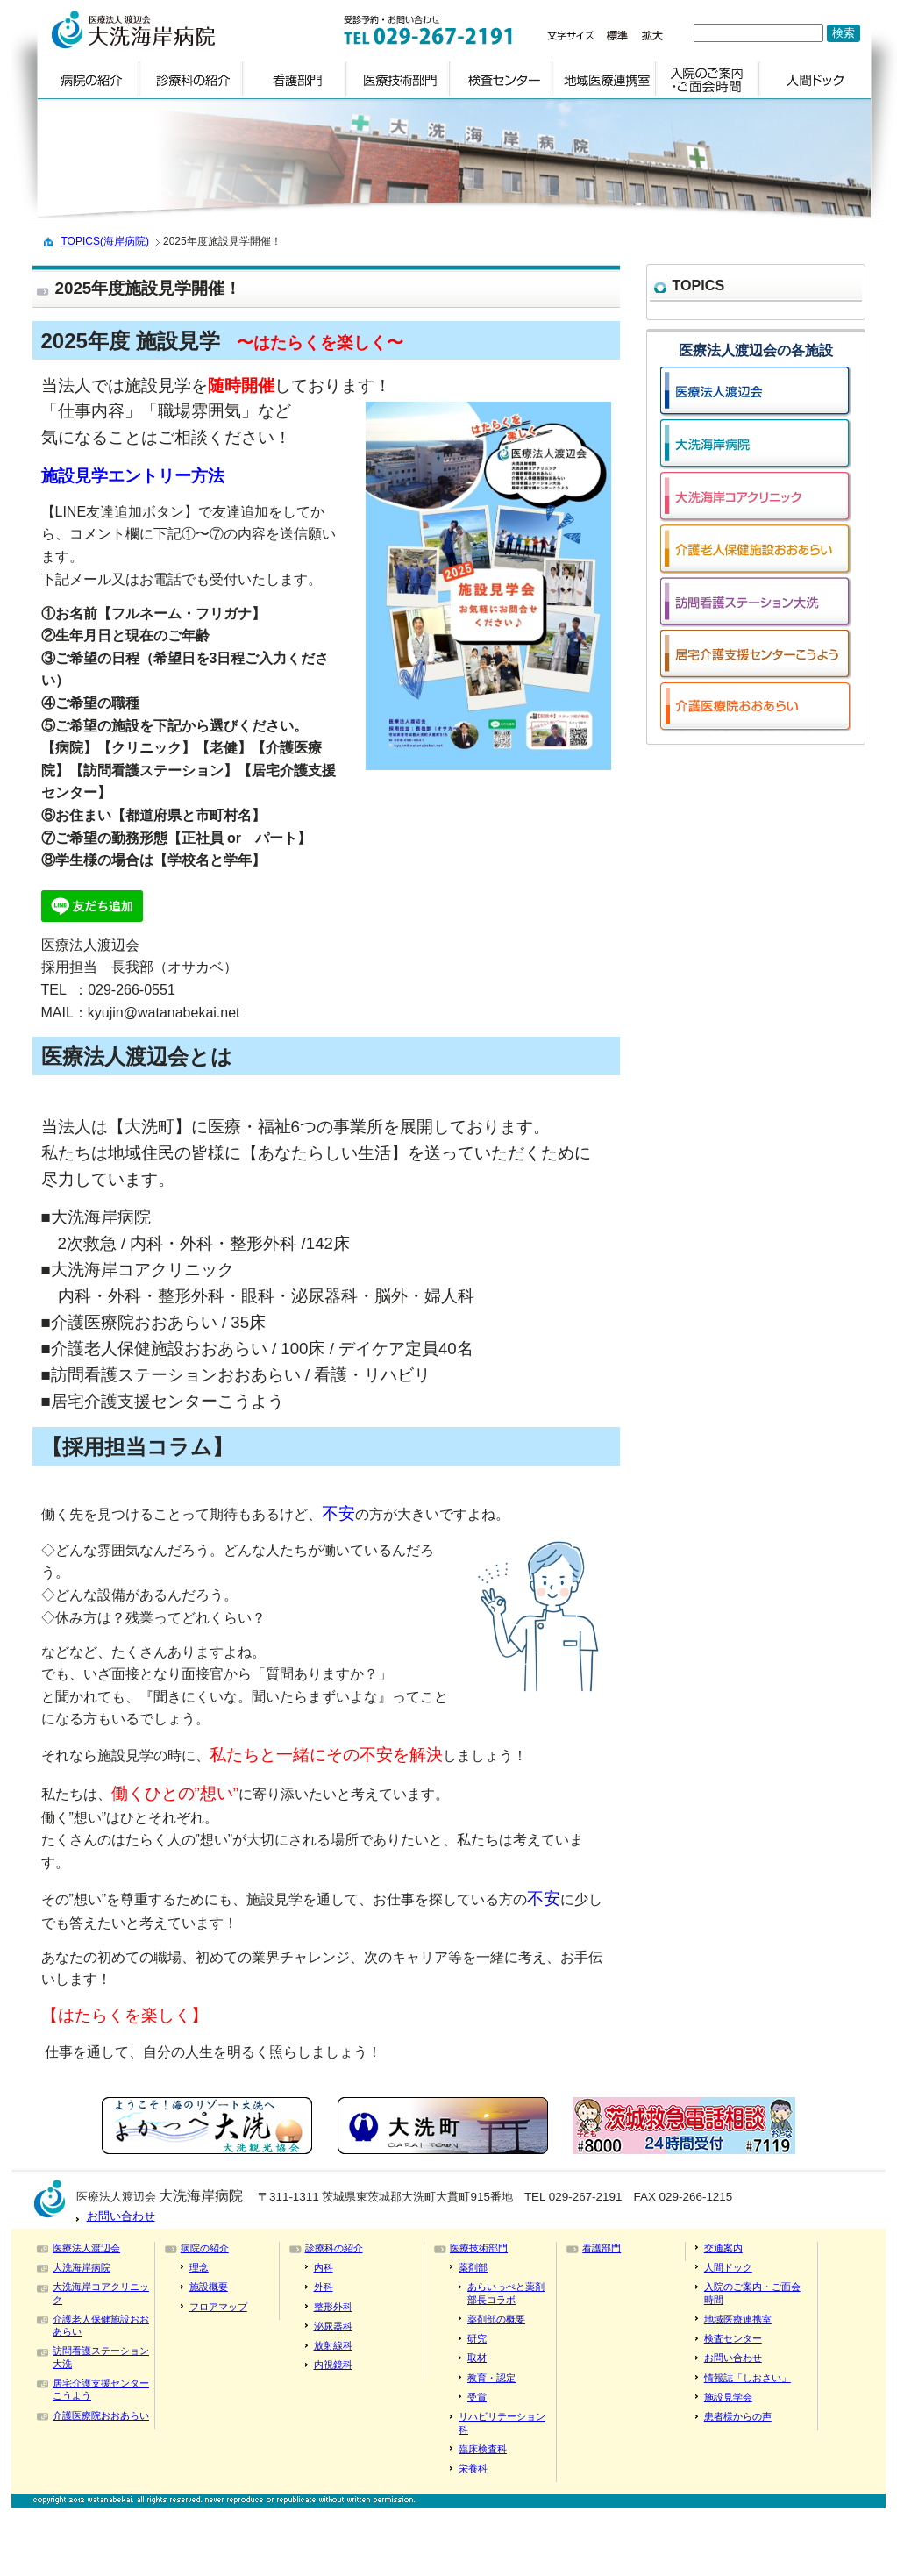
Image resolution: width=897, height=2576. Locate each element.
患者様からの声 (738, 2416)
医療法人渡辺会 (86, 2248)
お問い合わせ (121, 2216)
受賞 (477, 2397)
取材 (477, 2357)
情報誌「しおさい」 (747, 2378)
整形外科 (333, 2306)
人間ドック (728, 2267)
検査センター (733, 2338)
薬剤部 (473, 2267)
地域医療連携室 (738, 2319)
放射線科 (333, 2345)
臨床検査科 (483, 2449)
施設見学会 (728, 2397)
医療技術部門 (479, 2248)
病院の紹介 (205, 2248)
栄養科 (473, 2468)
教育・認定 (491, 2378)
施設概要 (208, 2286)
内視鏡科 (333, 2364)
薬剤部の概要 (496, 2319)
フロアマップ (218, 2306)
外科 (323, 2286)
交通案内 (723, 2248)
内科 (323, 2267)
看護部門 (601, 2248)
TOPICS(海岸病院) (105, 241)
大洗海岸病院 (81, 2267)
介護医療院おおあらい (101, 2415)
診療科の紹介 (334, 2248)
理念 (199, 2267)
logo (171, 30)
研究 (477, 2338)
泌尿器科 (333, 2326)
